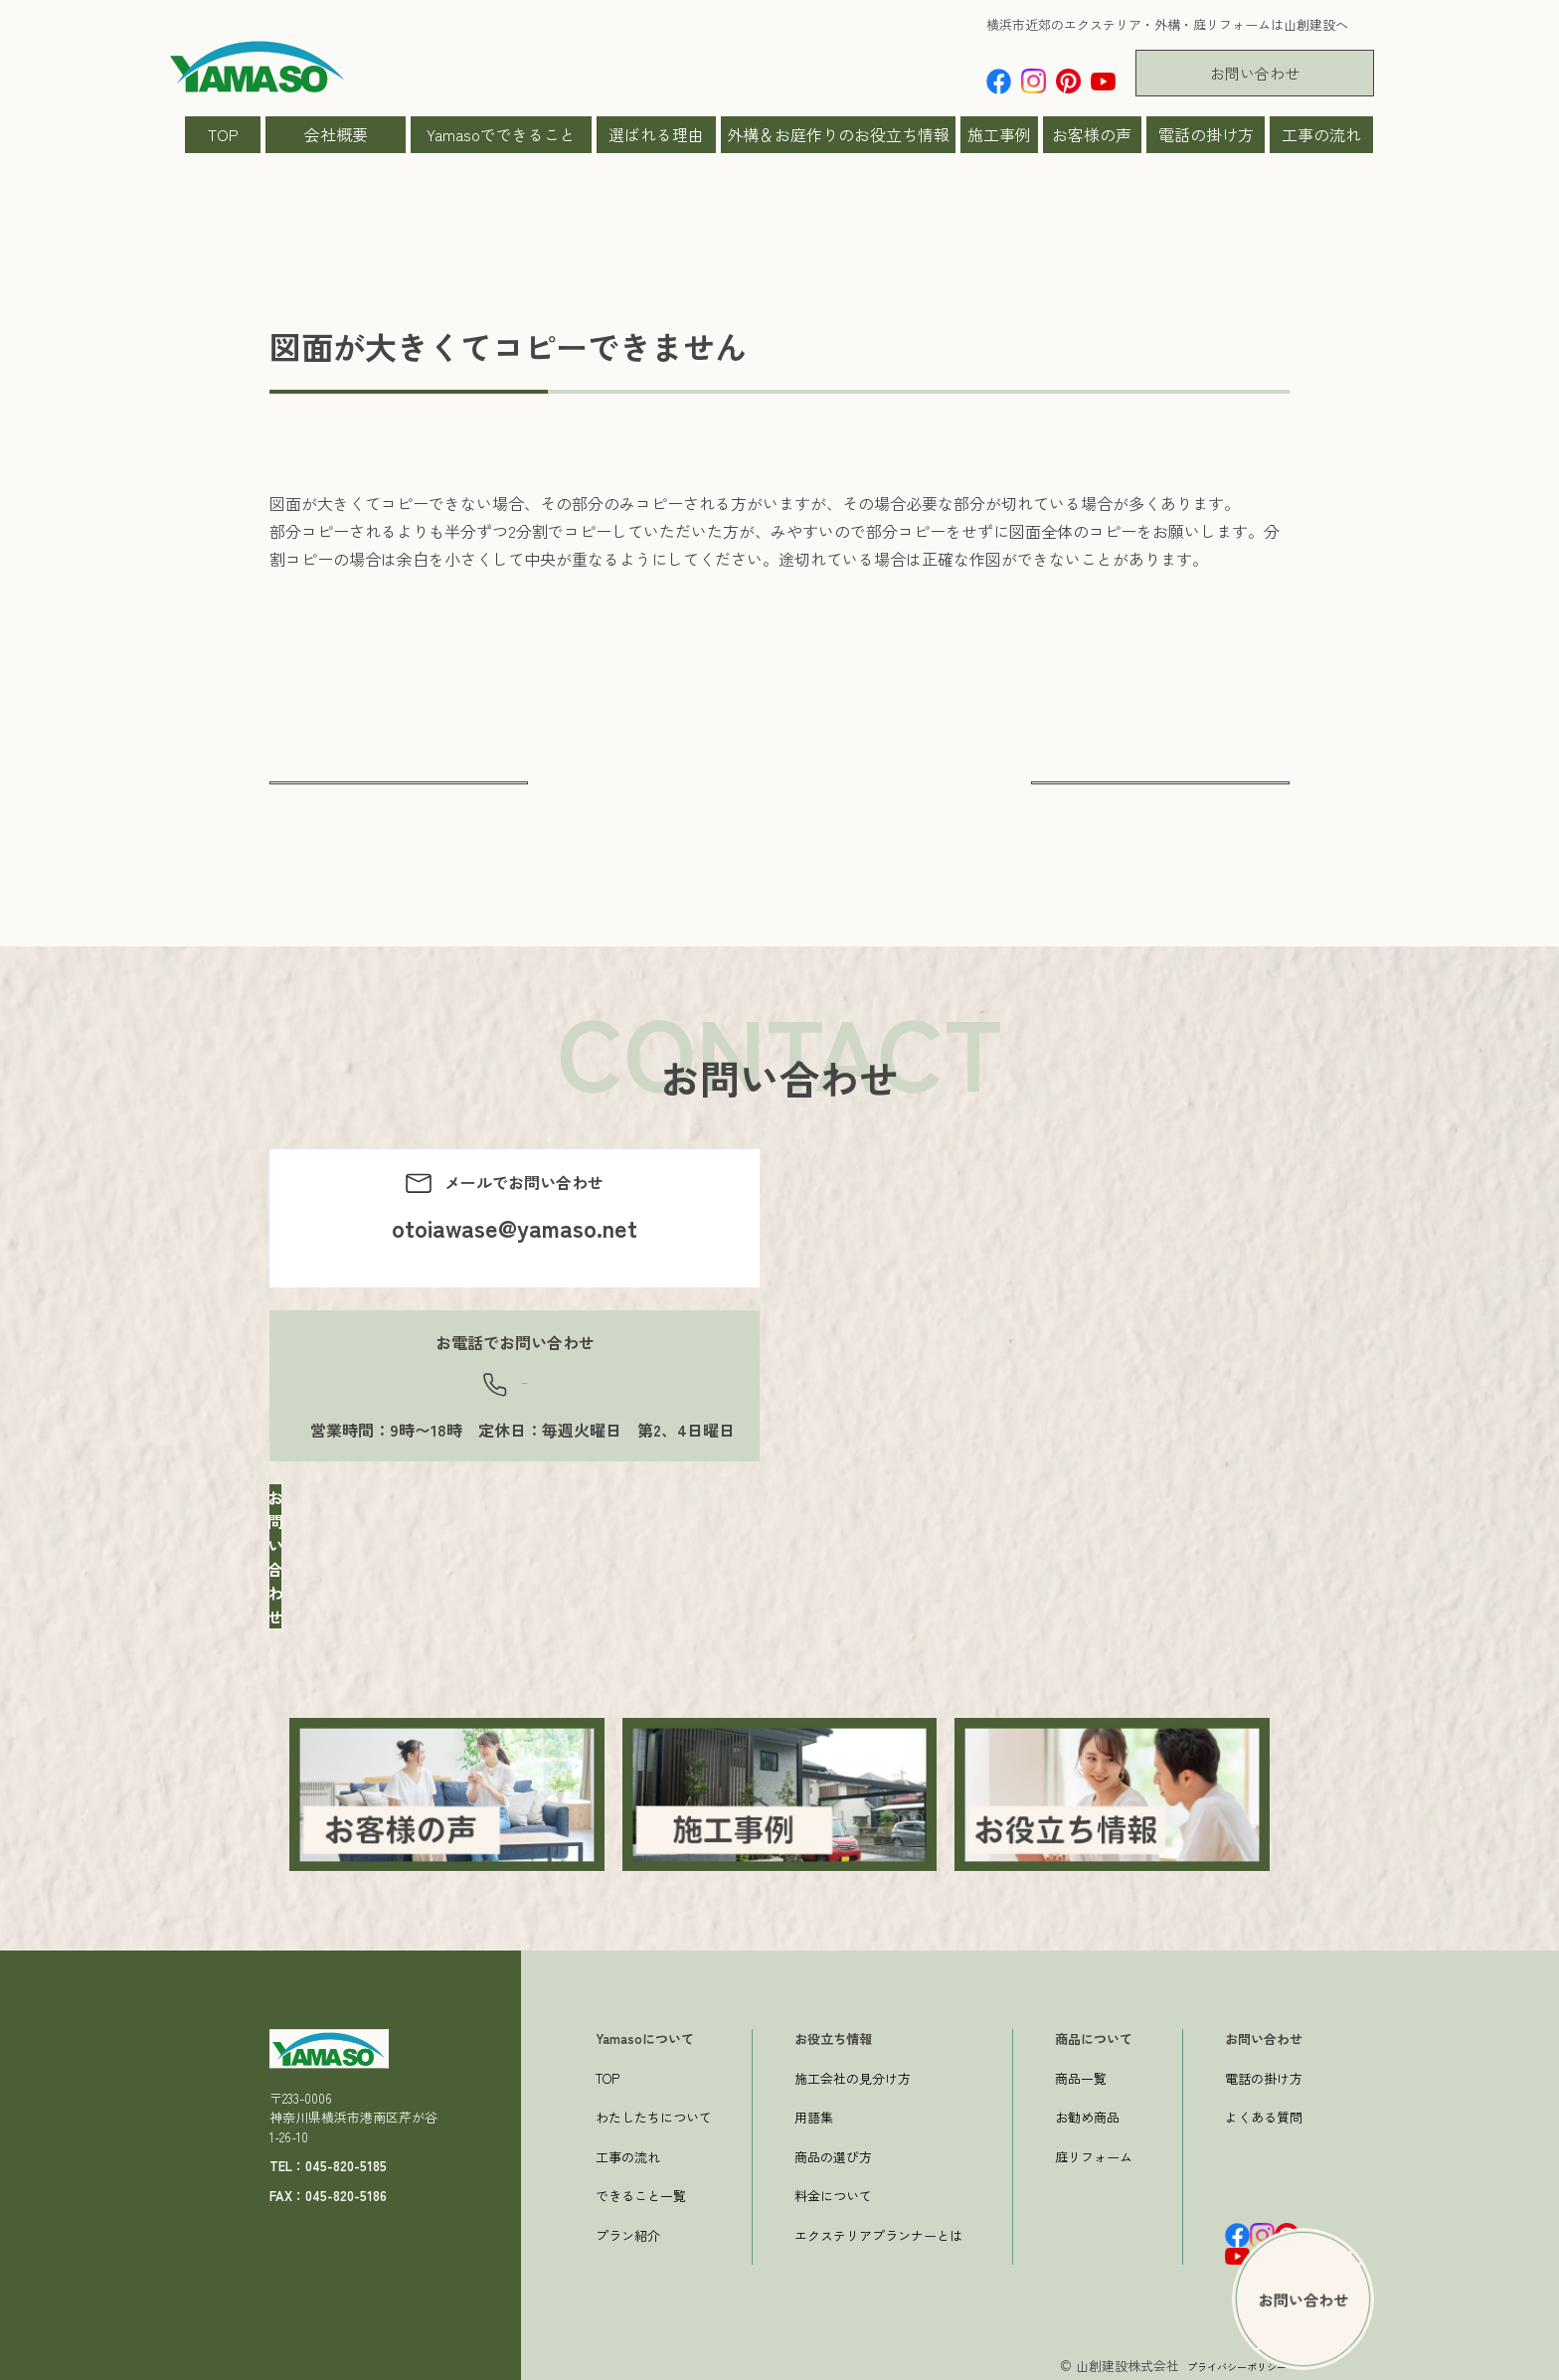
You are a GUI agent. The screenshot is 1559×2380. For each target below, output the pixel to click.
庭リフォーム (1093, 2151)
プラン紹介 (628, 2230)
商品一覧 (1081, 2073)
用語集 (813, 2113)
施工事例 (999, 134)
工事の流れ (1321, 134)
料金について (833, 2191)
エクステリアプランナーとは (878, 2230)
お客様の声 (1091, 134)
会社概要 (336, 134)
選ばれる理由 (656, 134)
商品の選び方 (833, 2151)
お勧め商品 (1087, 2113)
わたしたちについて (654, 2113)
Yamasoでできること (501, 134)
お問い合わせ (1254, 73)
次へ (1160, 799)
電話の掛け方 (1206, 134)
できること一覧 (641, 2191)
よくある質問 (1263, 2113)
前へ (399, 799)
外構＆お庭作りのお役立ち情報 (838, 134)
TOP (223, 134)
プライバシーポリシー (1222, 2361)
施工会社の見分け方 (852, 2073)
